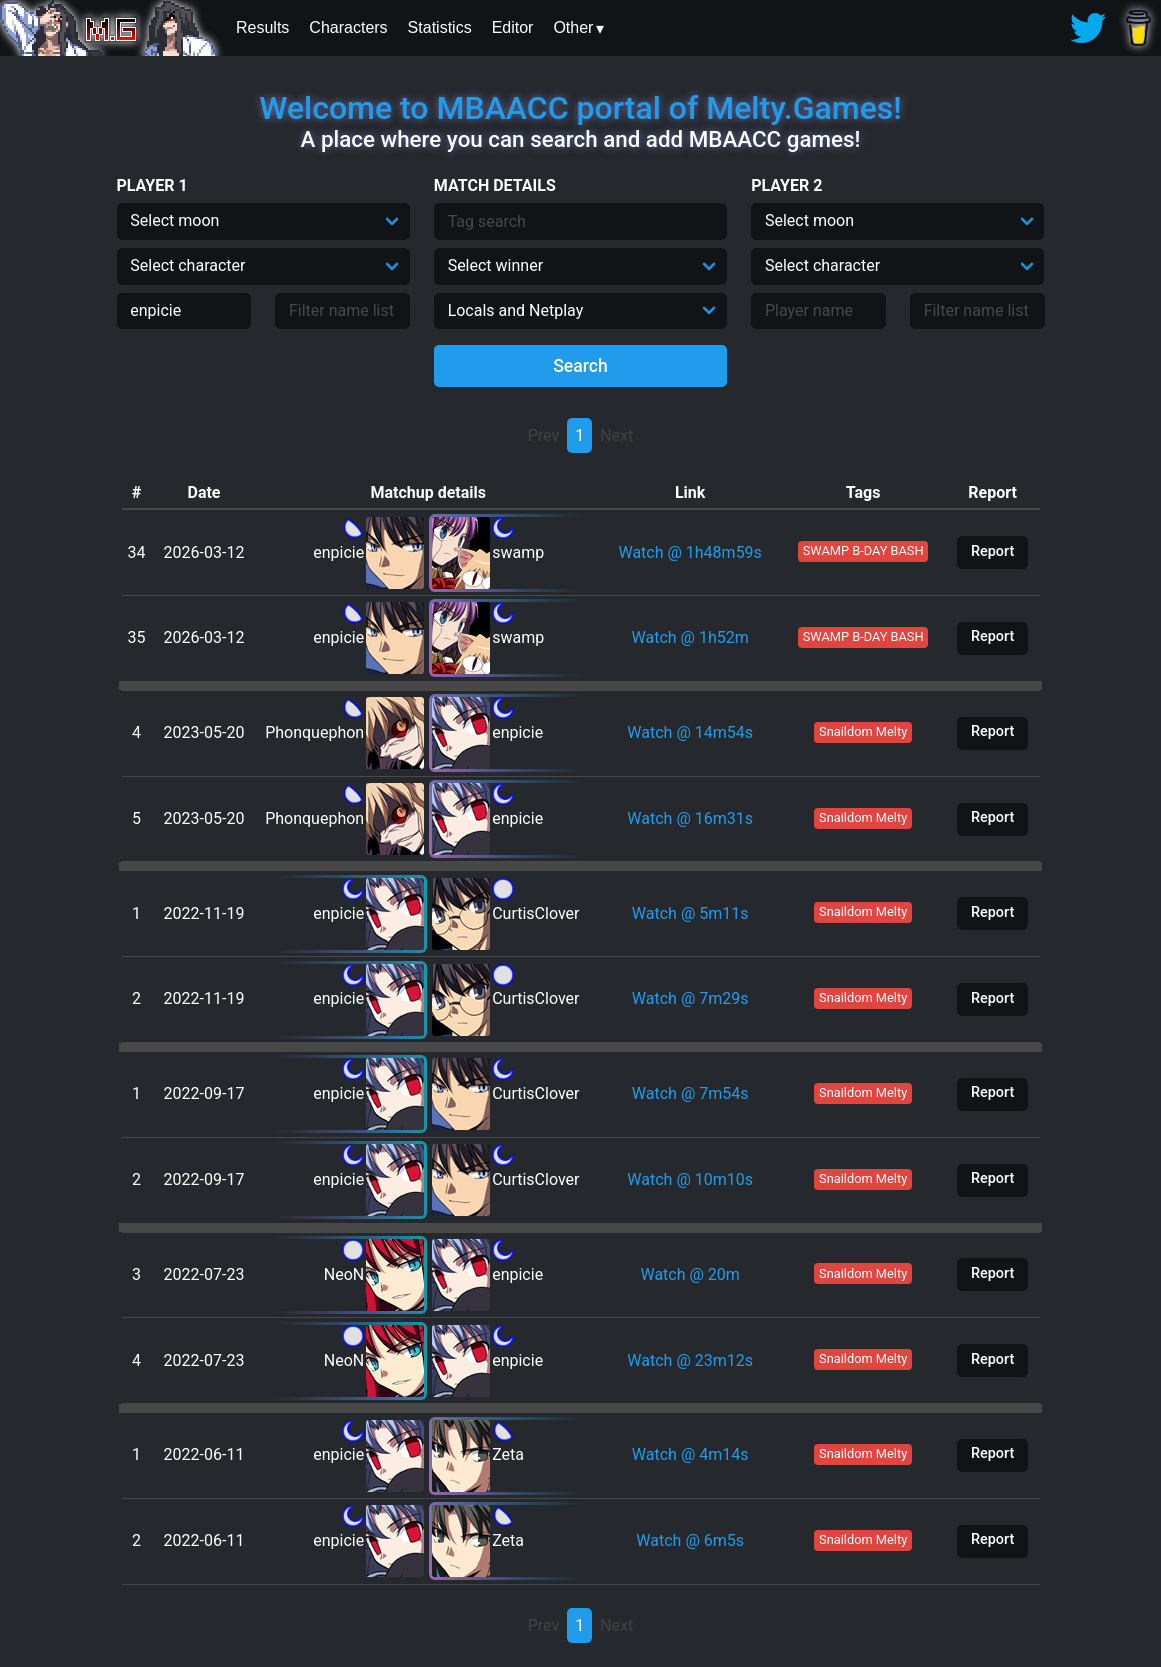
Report (992, 551)
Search (580, 366)
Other (573, 27)
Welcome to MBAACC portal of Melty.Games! (580, 108)
